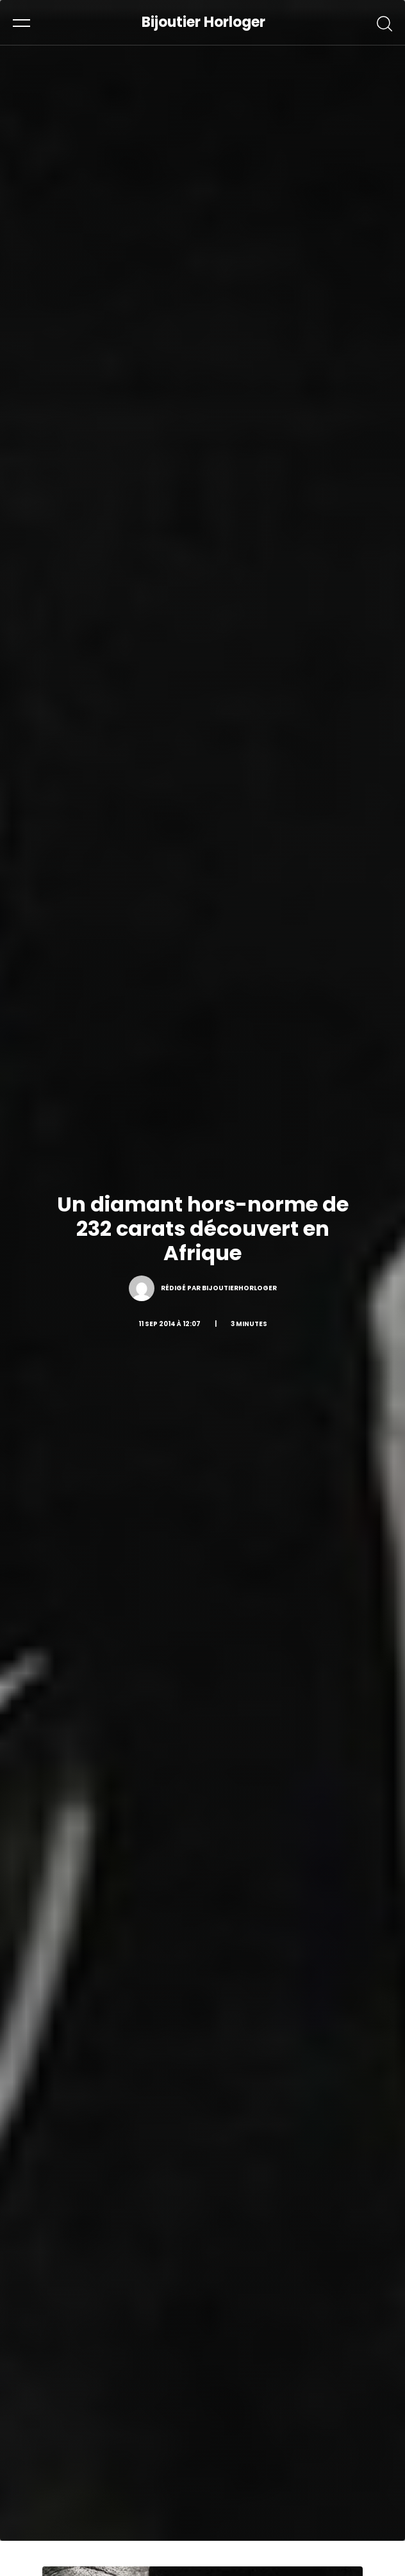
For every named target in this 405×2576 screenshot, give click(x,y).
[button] (21, 22)
